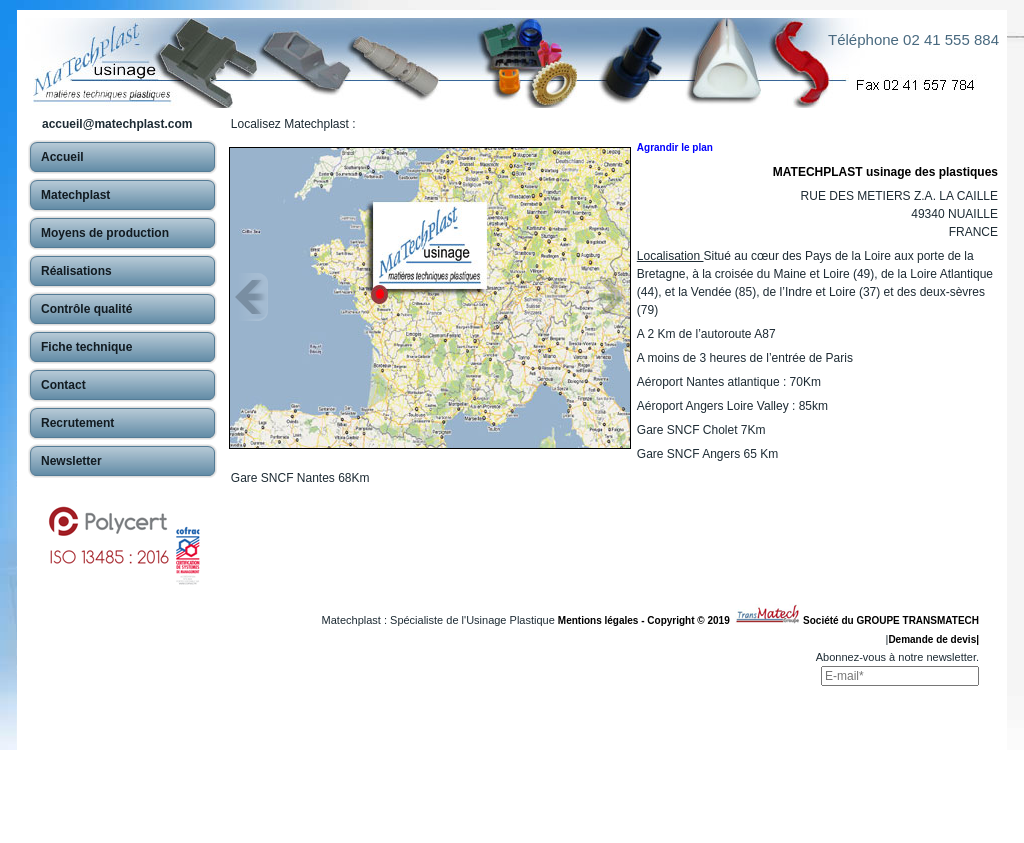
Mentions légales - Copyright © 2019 (646, 620)
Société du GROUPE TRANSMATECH (891, 620)
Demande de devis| (933, 639)
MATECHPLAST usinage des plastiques (885, 172)
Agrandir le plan (675, 147)
